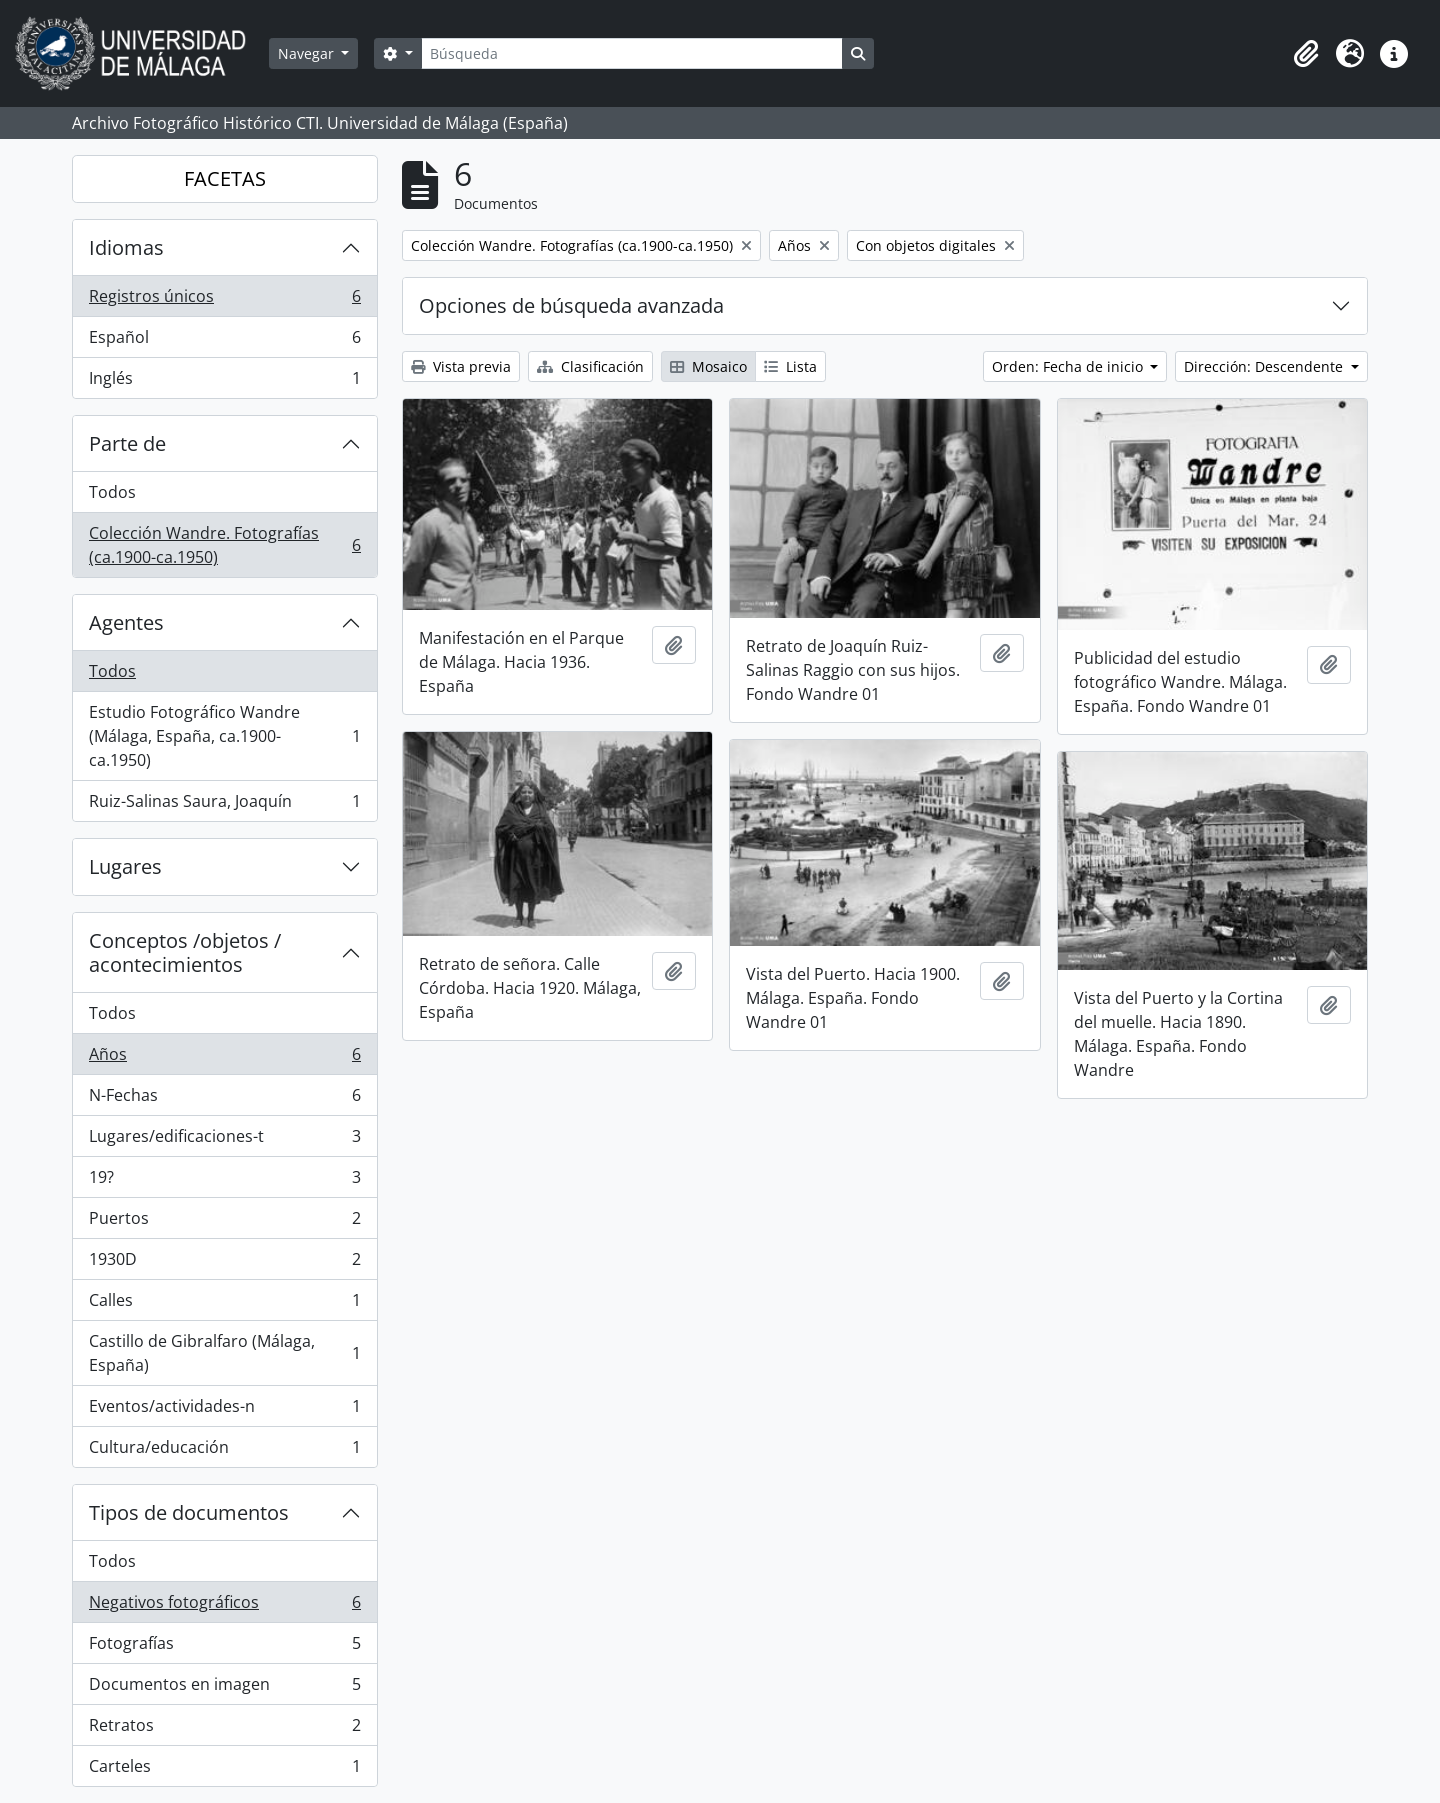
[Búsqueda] (632, 53)
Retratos (224, 1729)
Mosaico (708, 366)
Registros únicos (224, 300)
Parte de (127, 443)
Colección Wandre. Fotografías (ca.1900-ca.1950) (224, 545)
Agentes (126, 622)
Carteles (224, 1770)
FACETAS (225, 178)
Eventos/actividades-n (224, 1410)
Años (224, 1058)
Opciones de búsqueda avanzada (571, 305)
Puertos (224, 1222)
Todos (112, 492)
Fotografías (224, 1647)
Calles (224, 1304)
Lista (790, 366)
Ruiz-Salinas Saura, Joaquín (224, 805)
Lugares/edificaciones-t (224, 1140)
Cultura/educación (224, 1451)
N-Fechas (224, 1099)
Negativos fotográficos (224, 1606)
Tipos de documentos (189, 1512)
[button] (1306, 54)
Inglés (224, 382)
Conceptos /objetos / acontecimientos (185, 952)
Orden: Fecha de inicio (1069, 366)
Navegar (308, 53)
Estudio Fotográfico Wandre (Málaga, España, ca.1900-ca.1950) (224, 736)
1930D (224, 1263)
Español (224, 341)
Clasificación (590, 366)
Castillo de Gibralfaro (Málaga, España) (224, 1353)
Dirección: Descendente (1265, 366)
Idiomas (126, 247)
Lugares (125, 866)
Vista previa (461, 366)
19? (224, 1181)
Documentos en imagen (224, 1688)
